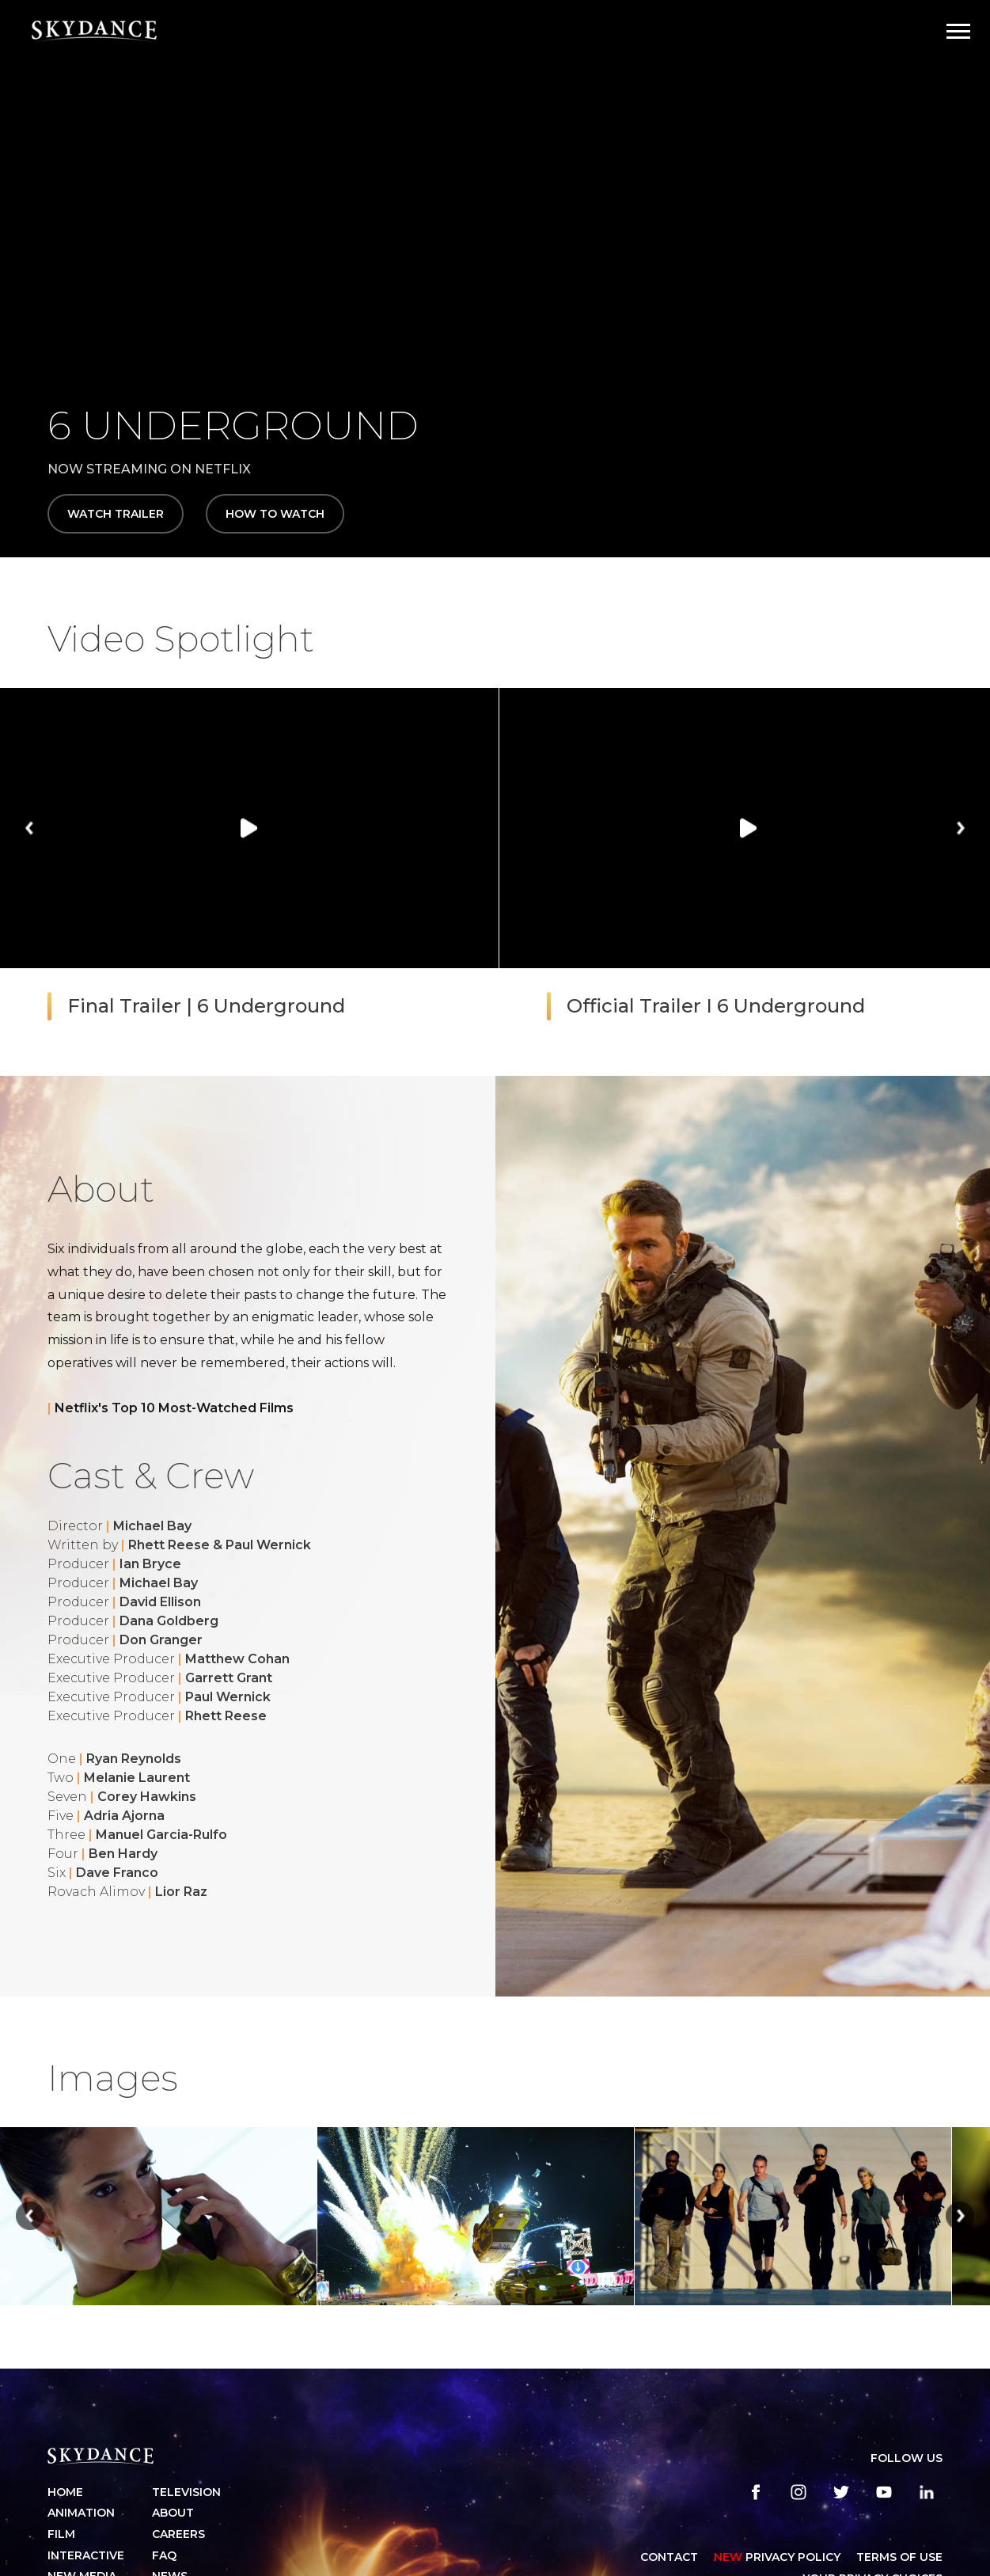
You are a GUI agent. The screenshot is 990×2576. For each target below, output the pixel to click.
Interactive (85, 2555)
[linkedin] (927, 2492)
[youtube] (884, 2492)
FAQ (164, 2555)
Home (65, 2492)
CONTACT (669, 2557)
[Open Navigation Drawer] (958, 31)
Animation (81, 2513)
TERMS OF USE (899, 2557)
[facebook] (756, 2492)
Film (61, 2534)
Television (186, 2492)
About (173, 2513)
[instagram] (798, 2492)
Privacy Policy (777, 2557)
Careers (178, 2534)
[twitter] (841, 2492)
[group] (249, 866)
